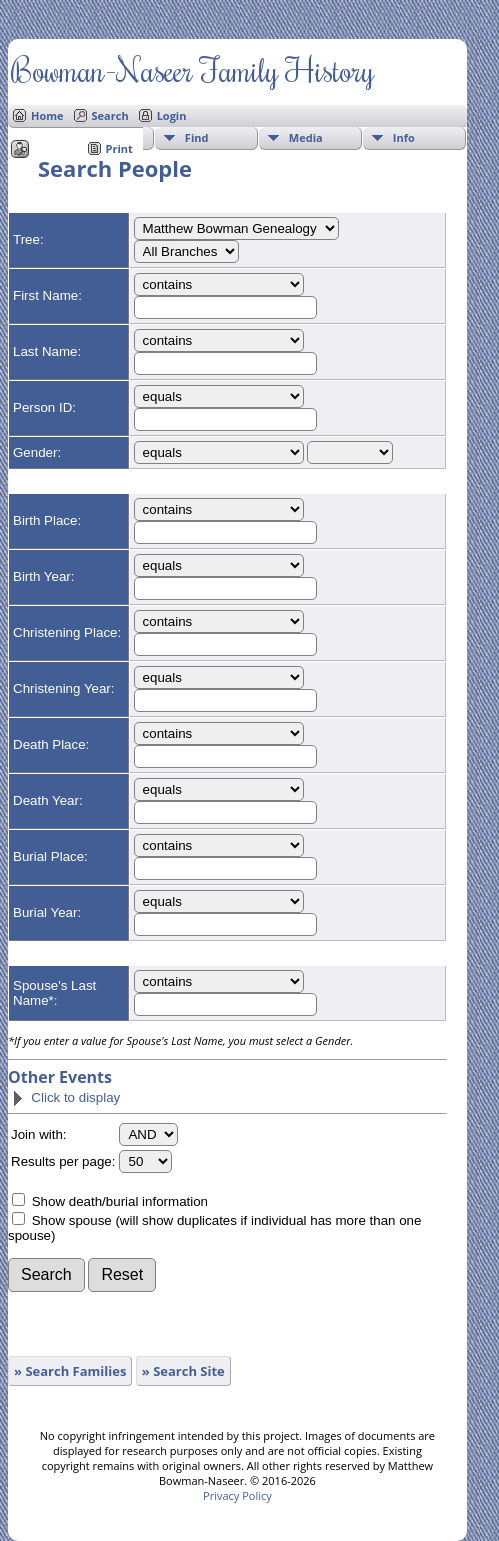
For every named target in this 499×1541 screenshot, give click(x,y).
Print (119, 148)
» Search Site (183, 1371)
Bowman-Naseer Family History (192, 69)
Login (172, 115)
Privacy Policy (237, 1495)
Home (47, 115)
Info (404, 137)
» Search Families (70, 1371)
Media (306, 137)
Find (197, 137)
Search (110, 115)
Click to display (65, 1097)
